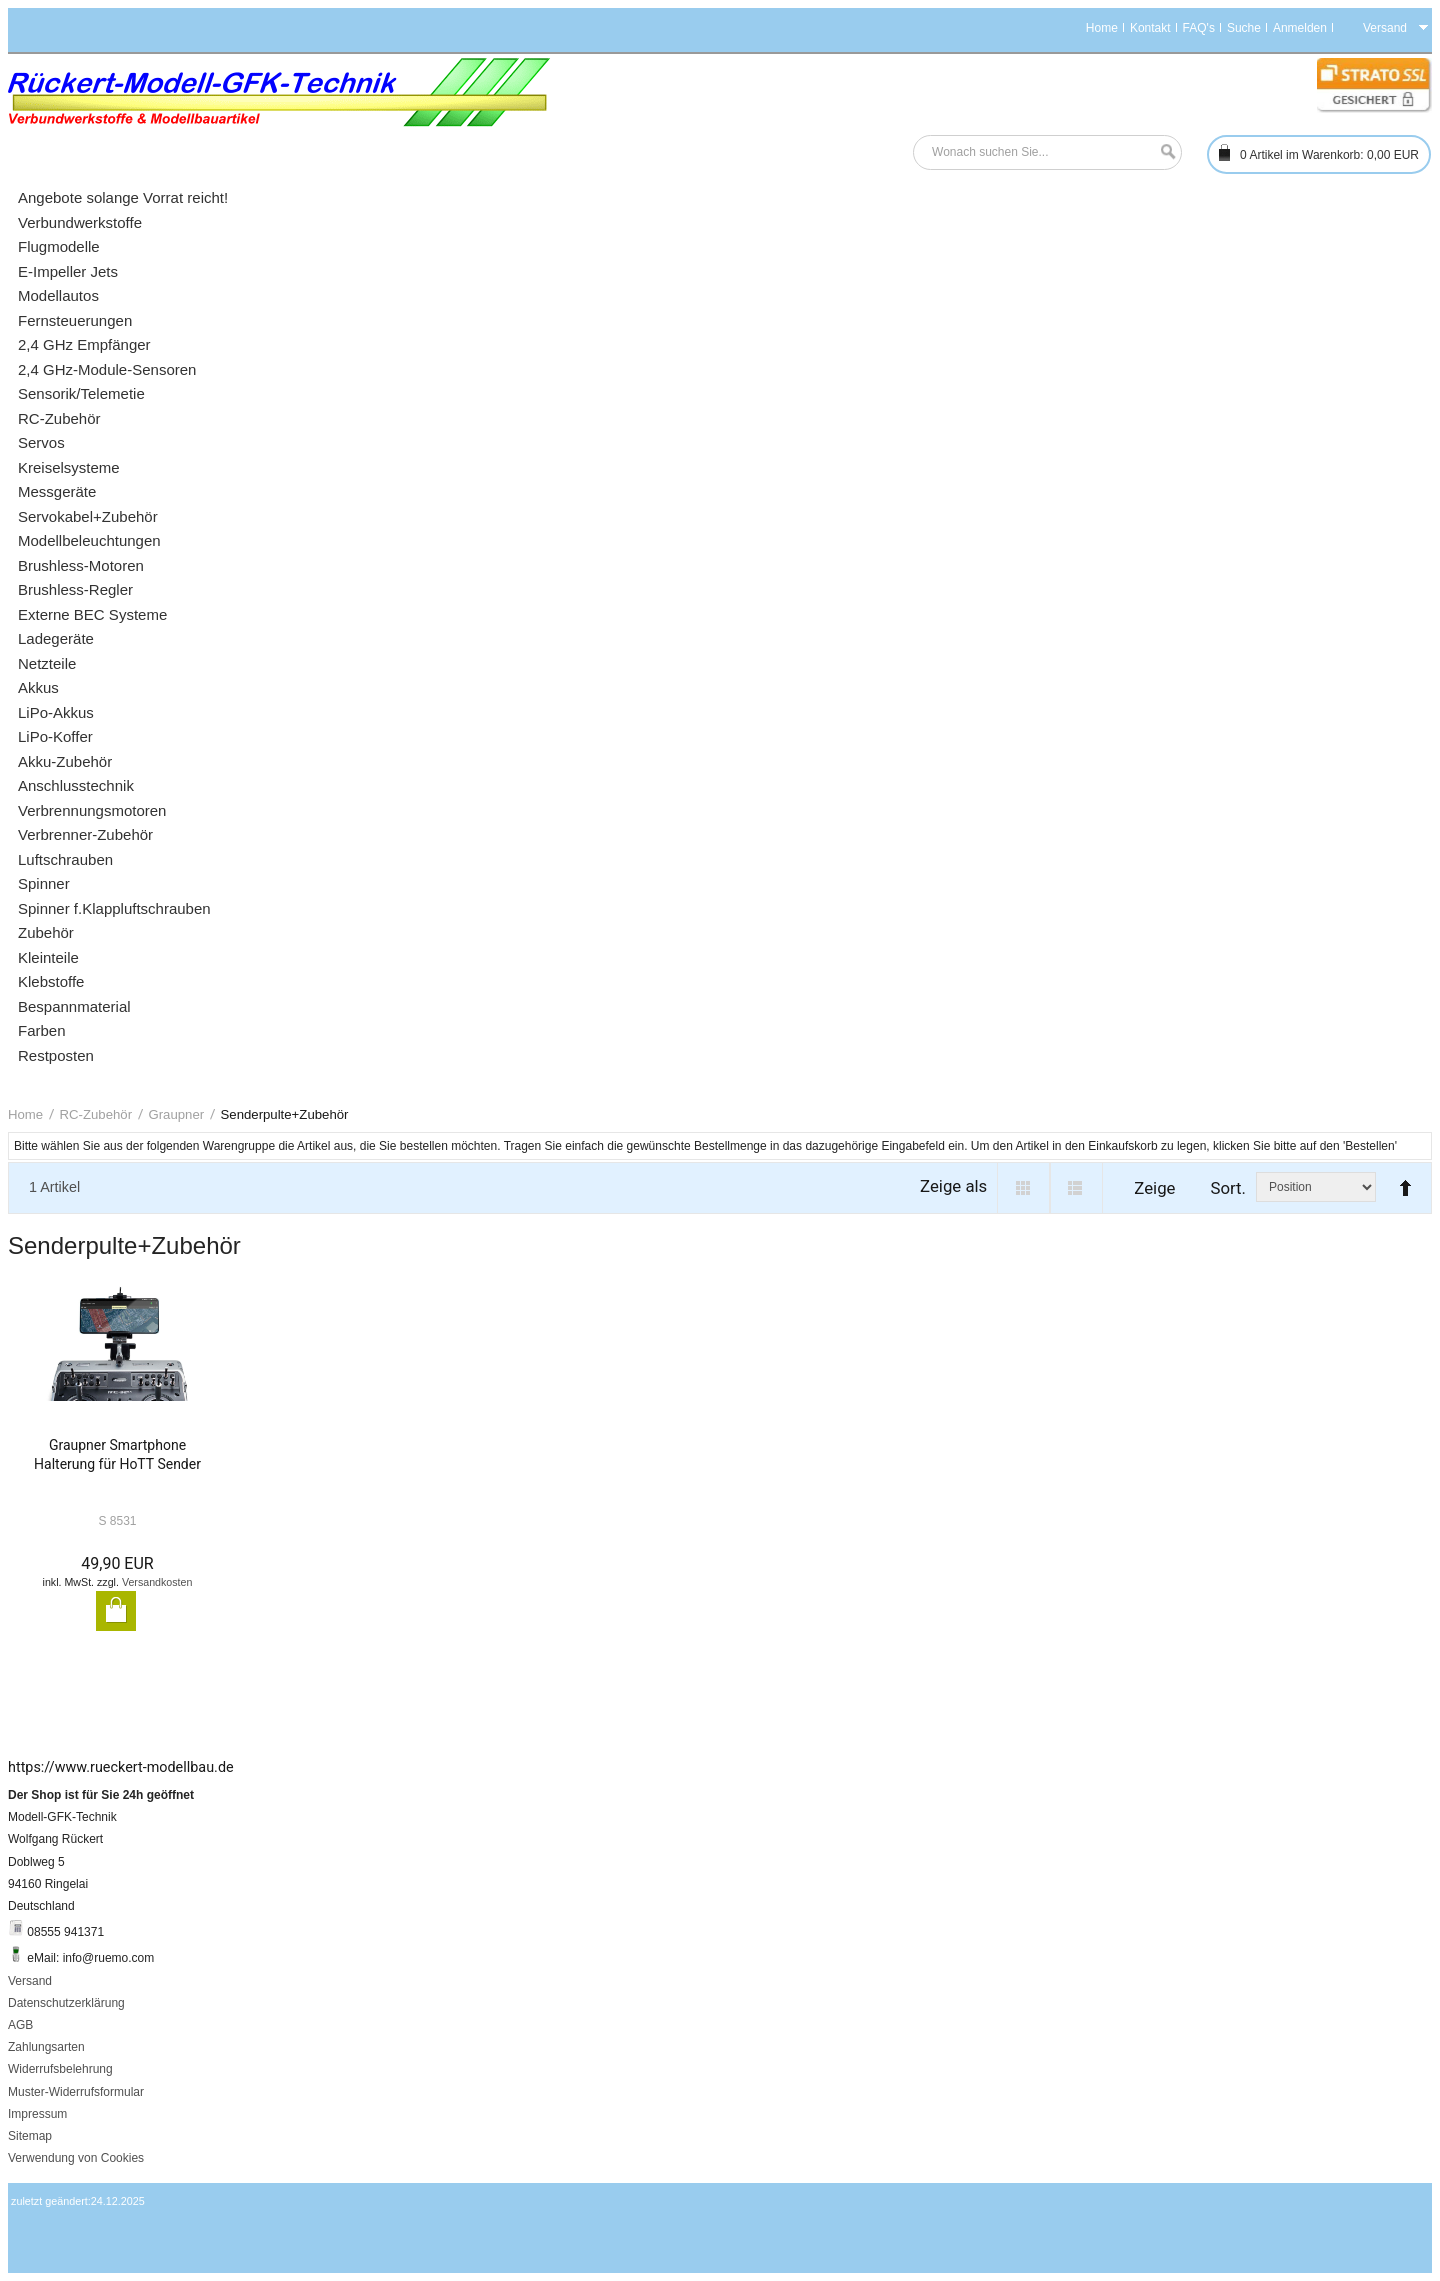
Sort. (1228, 1188)
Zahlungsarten (46, 2047)
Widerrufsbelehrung (60, 2069)
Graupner (176, 1114)
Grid (1023, 1188)
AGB (20, 2025)
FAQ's (1199, 28)
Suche (1244, 28)
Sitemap (30, 2136)
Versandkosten (157, 1582)
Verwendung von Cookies (76, 2158)
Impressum (37, 2114)
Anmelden (1300, 28)
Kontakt (1150, 28)
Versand (30, 1981)
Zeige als (953, 1186)
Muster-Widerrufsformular (76, 2092)
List (1076, 1188)
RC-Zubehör (96, 1114)
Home (1102, 28)
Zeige (1154, 1188)
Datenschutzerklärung (66, 2003)
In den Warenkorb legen (116, 1611)
